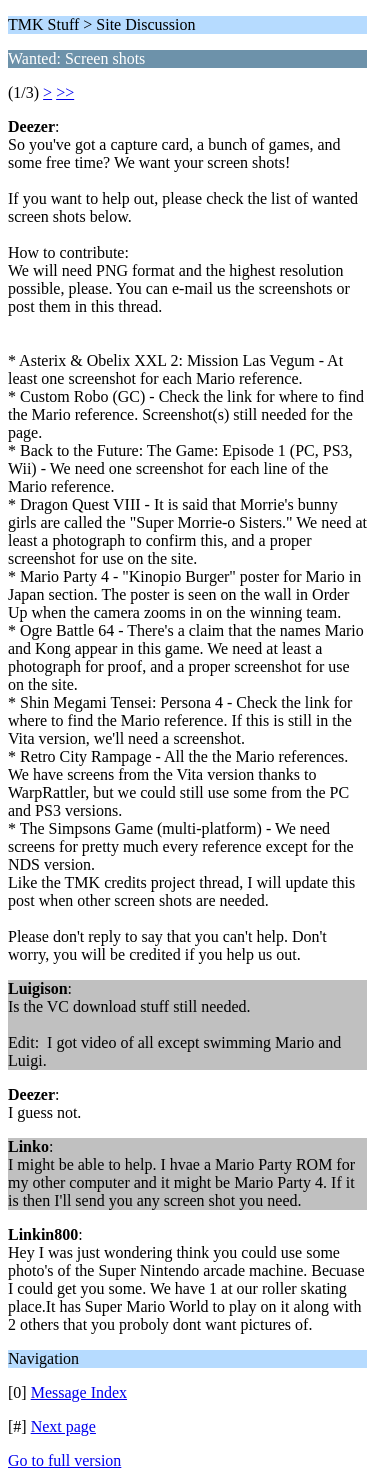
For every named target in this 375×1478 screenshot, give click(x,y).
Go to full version (64, 1460)
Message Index (79, 1392)
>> (65, 92)
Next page (63, 1426)
